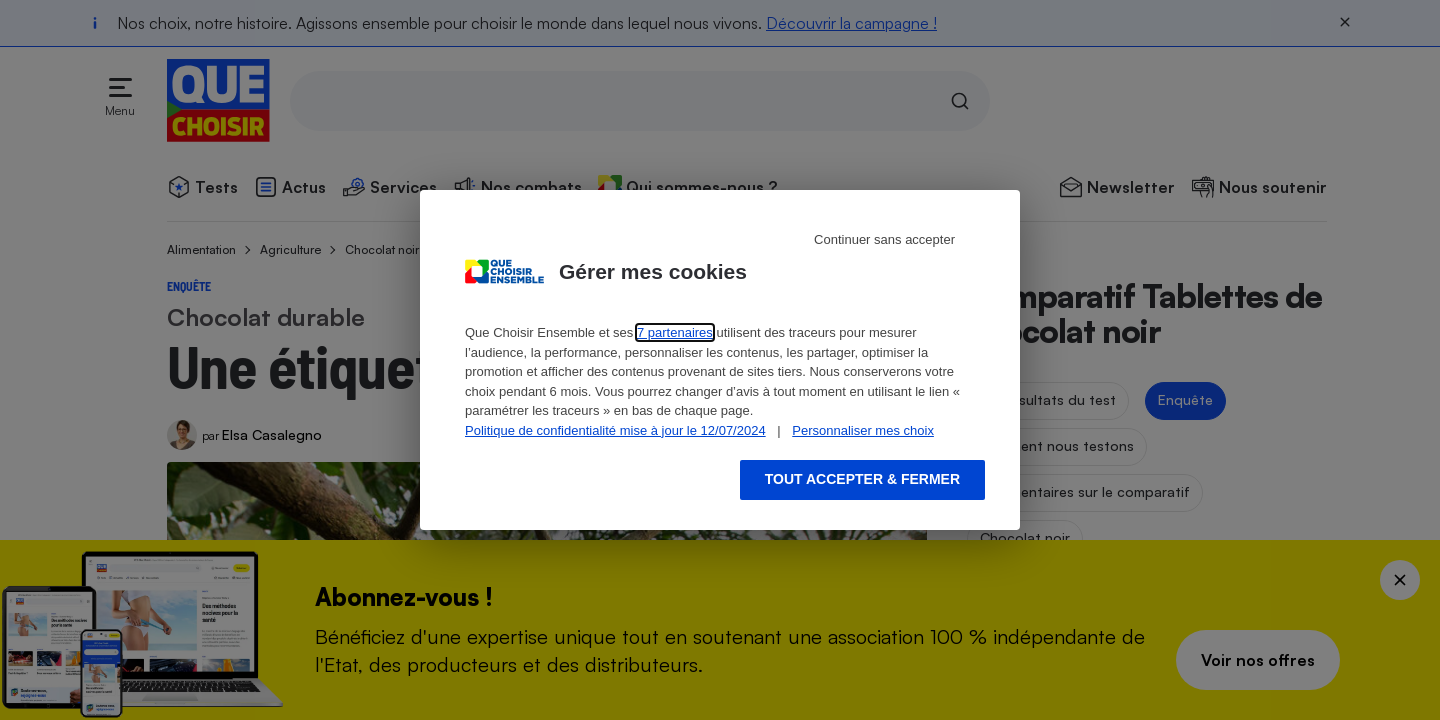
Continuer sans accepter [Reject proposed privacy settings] (884, 239)
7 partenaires (675, 332)
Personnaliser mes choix (863, 430)
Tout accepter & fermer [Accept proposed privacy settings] (862, 479)
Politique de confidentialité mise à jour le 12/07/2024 (615, 430)
